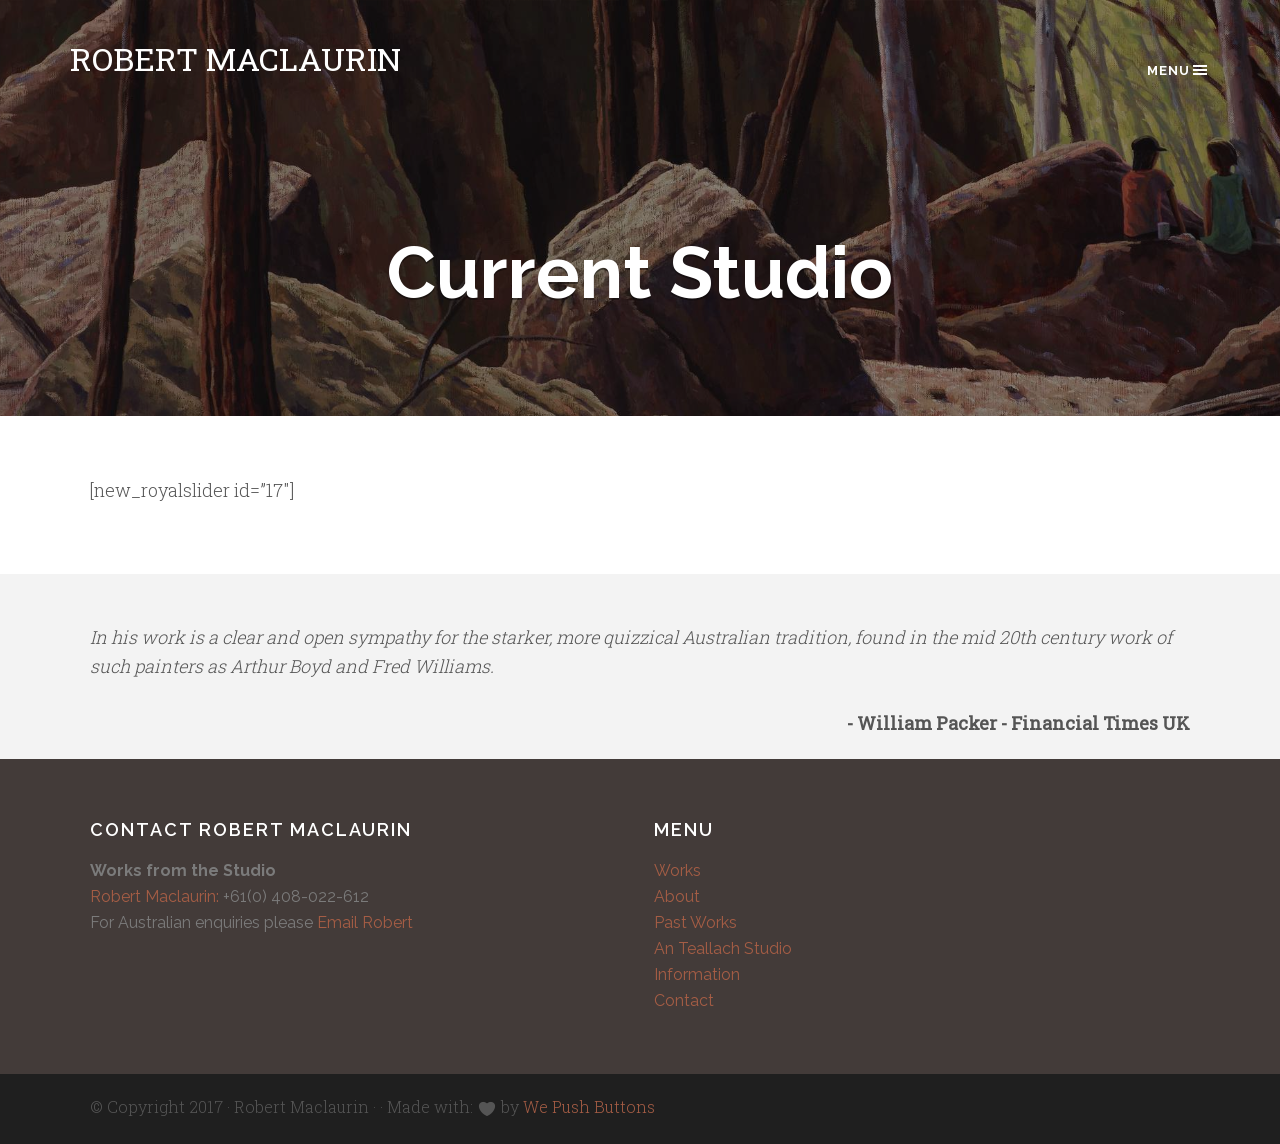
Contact (684, 1000)
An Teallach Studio (723, 948)
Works (677, 870)
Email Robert (365, 922)
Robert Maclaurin (235, 58)
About (677, 896)
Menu (1178, 70)
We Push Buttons (589, 1106)
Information (697, 974)
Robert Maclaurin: (154, 896)
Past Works (695, 922)
